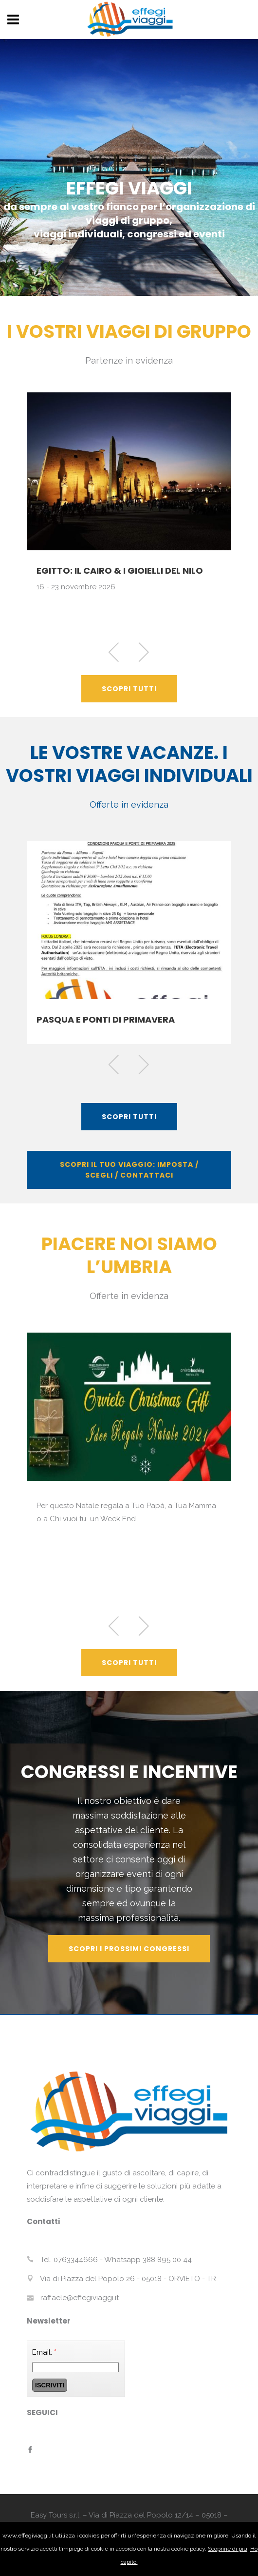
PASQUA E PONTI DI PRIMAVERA (106, 1019)
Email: (44, 2352)
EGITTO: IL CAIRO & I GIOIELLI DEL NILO (120, 570)
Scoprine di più (227, 2548)
